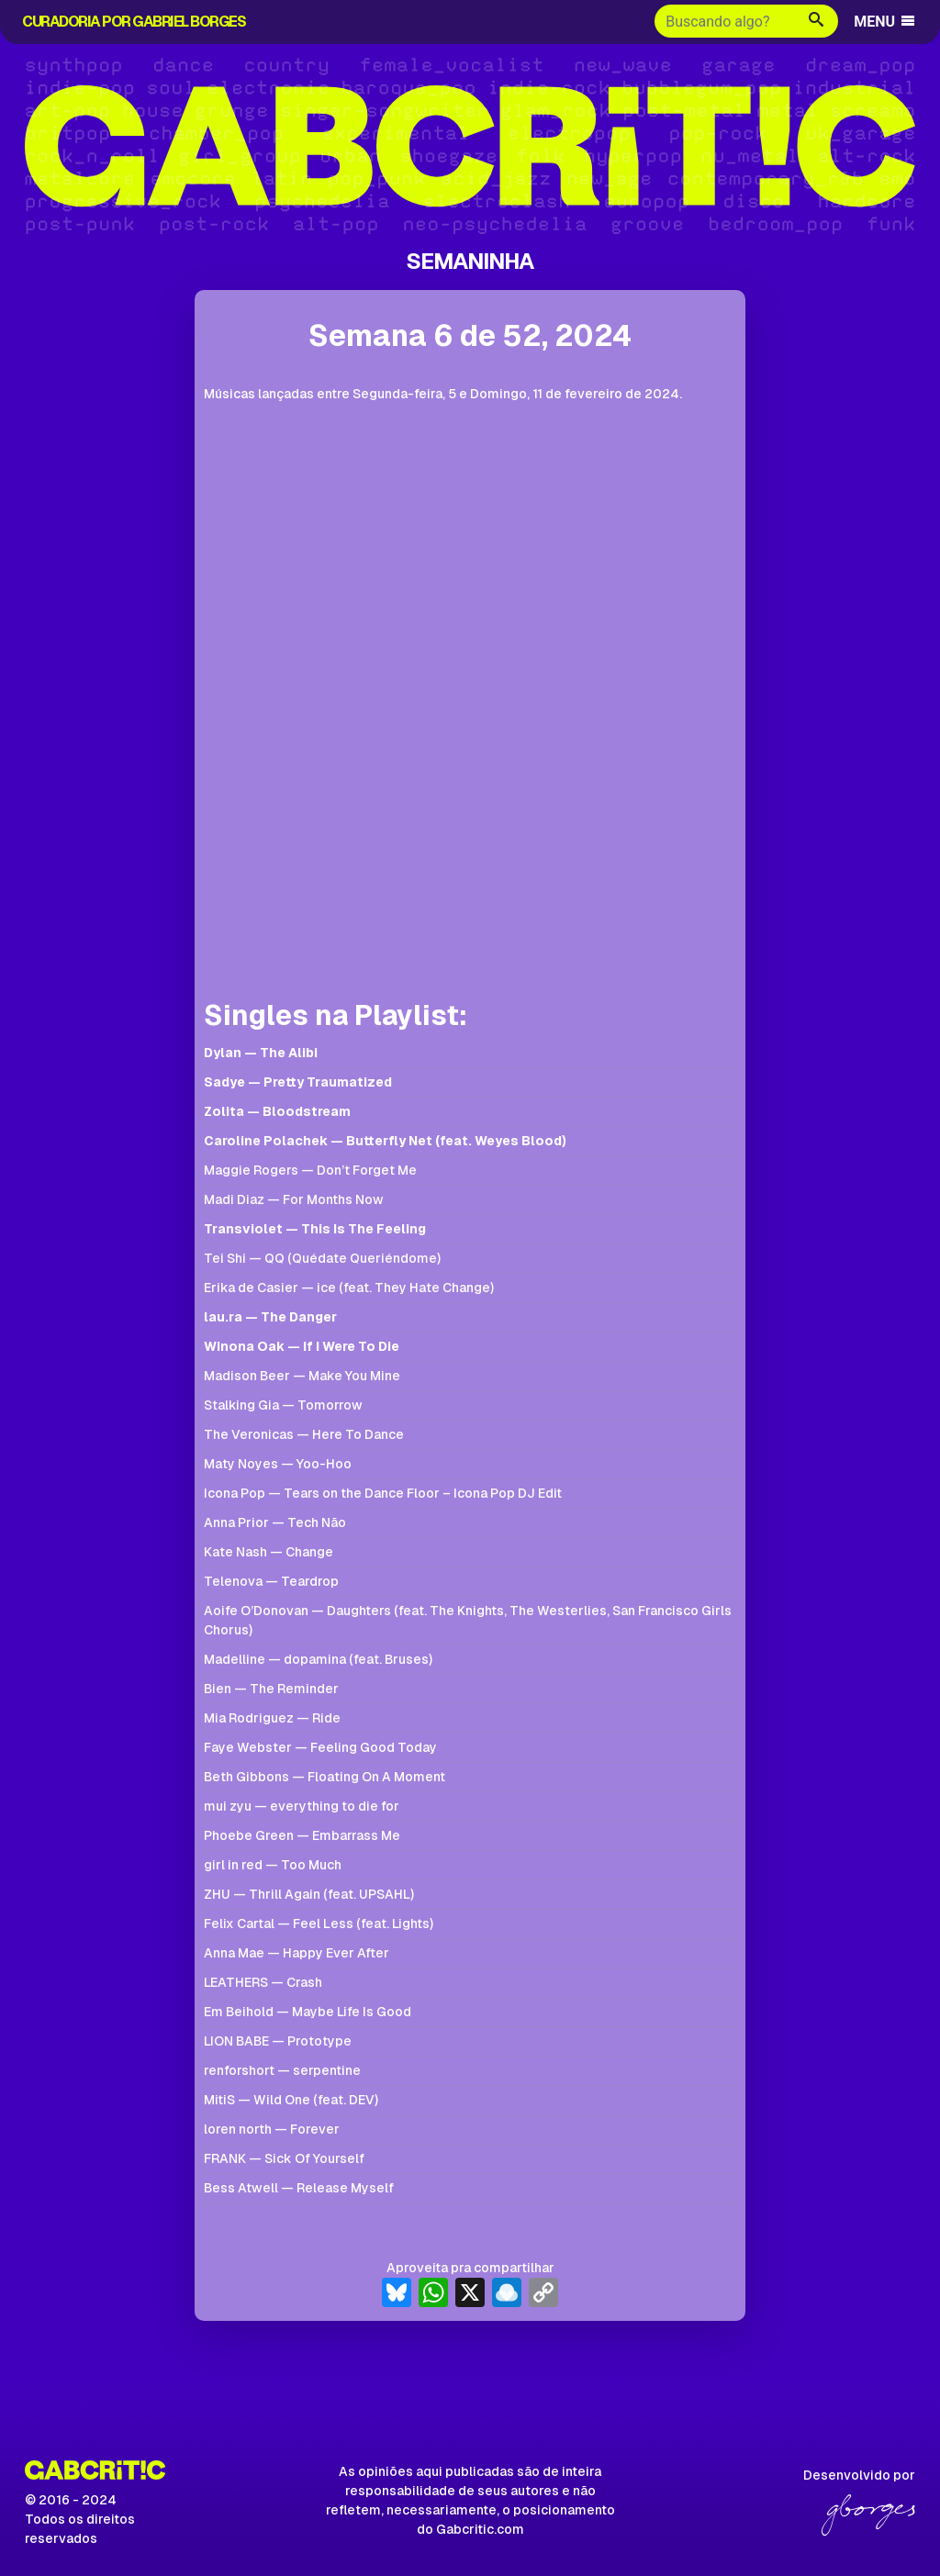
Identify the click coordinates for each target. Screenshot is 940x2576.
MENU (885, 21)
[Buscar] (725, 21)
